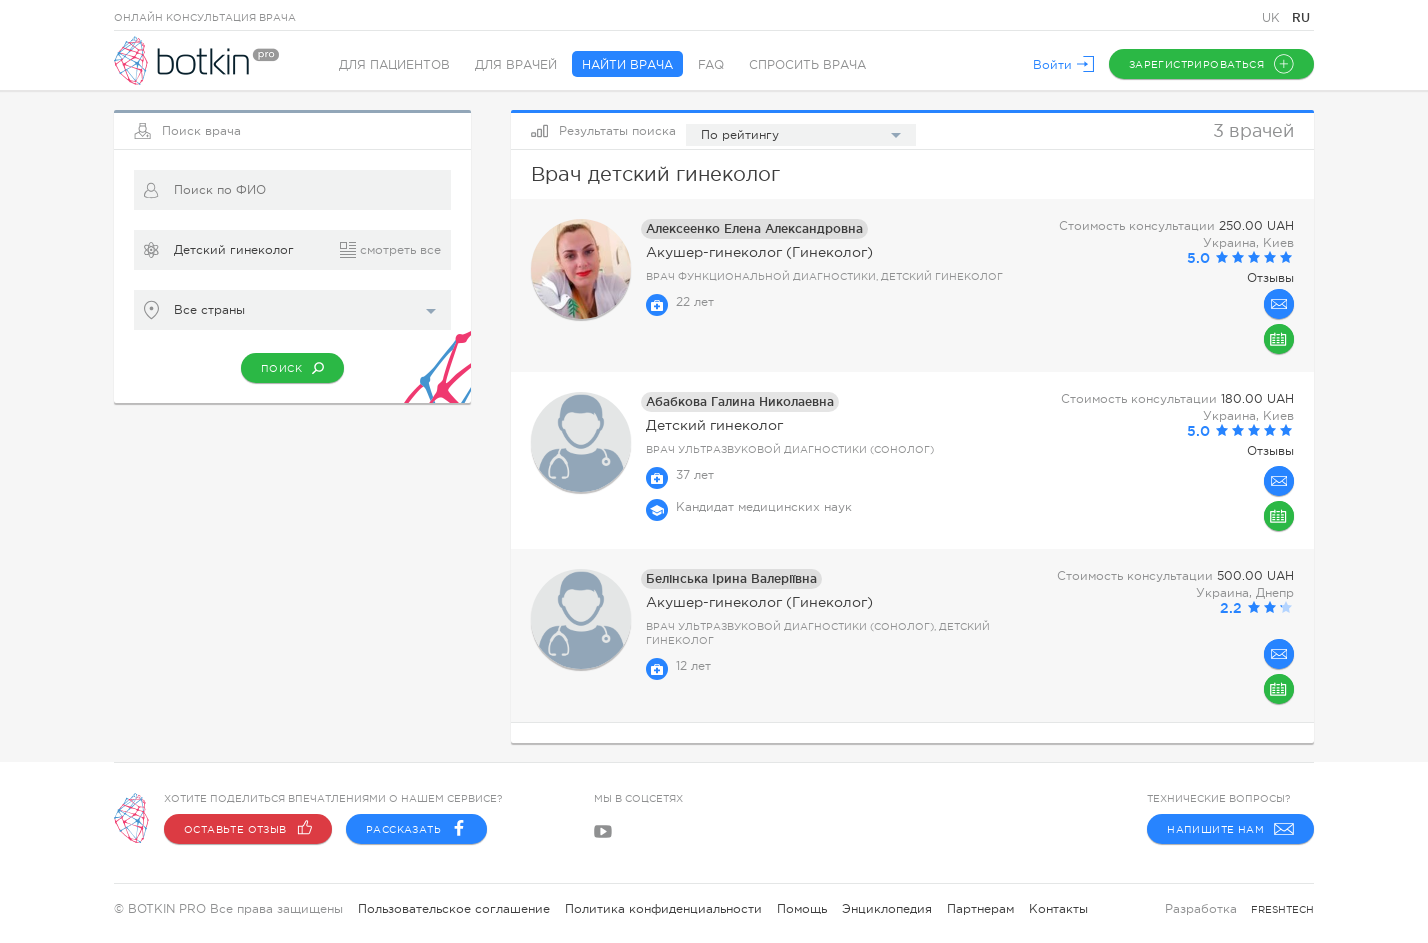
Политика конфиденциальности (663, 909)
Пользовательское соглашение (454, 909)
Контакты (1058, 909)
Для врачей (516, 65)
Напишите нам (1230, 829)
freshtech (1282, 909)
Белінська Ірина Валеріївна (731, 578)
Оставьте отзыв (248, 829)
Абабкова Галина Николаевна (740, 401)
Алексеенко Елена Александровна (754, 228)
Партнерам (980, 909)
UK (1273, 18)
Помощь (802, 909)
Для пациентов (394, 65)
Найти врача (627, 65)
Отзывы (1270, 278)
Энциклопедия (887, 909)
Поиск (292, 368)
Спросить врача (807, 65)
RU (1301, 17)
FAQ (711, 65)
